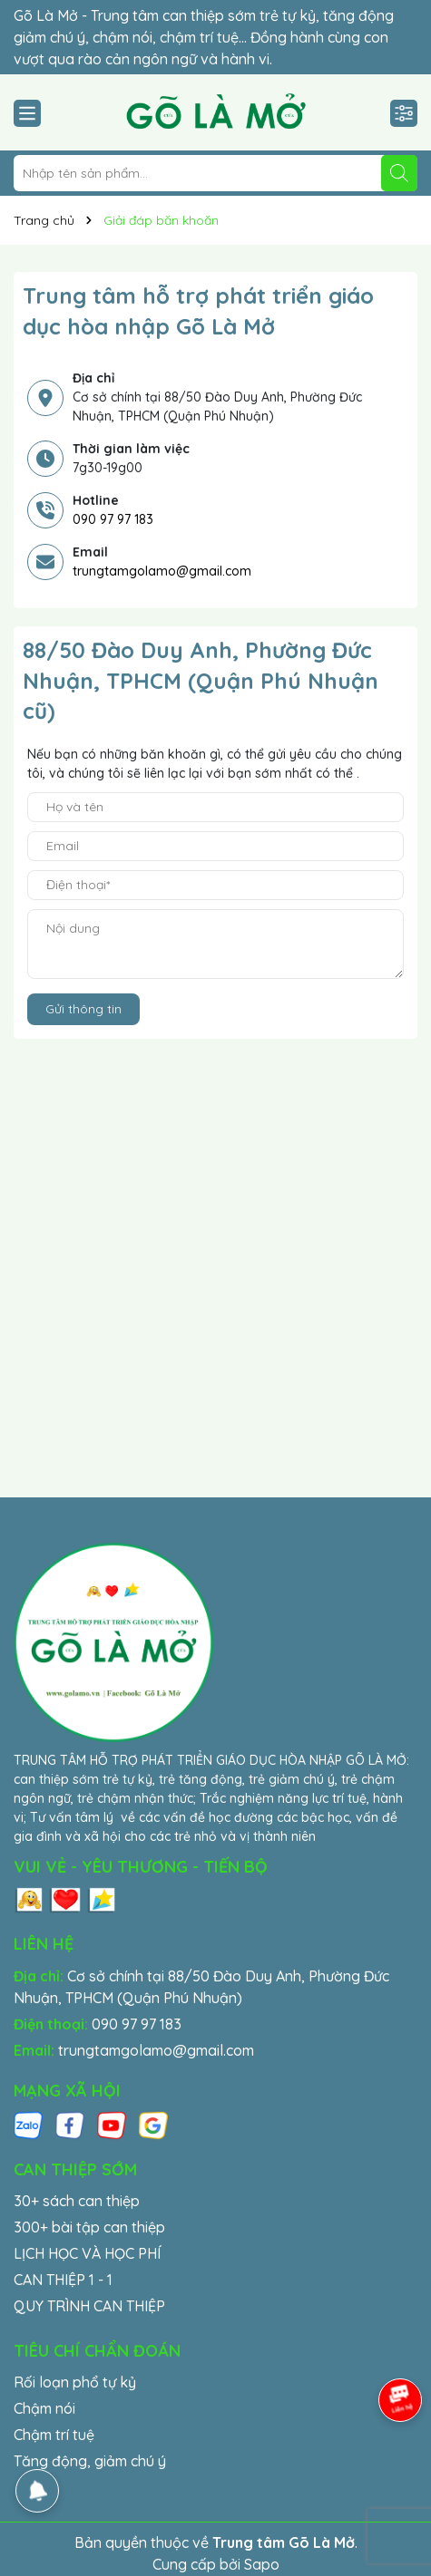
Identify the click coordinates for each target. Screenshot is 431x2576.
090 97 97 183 (113, 519)
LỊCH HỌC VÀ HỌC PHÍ (87, 2253)
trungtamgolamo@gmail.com (162, 571)
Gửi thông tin (83, 1009)
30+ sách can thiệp (77, 2201)
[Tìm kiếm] (399, 173)
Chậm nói (44, 2408)
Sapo (261, 2564)
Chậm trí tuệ (54, 2435)
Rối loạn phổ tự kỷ (75, 2382)
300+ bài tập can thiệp (89, 2227)
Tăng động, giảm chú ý (90, 2461)
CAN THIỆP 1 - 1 (63, 2280)
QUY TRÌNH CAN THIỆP (89, 2306)
